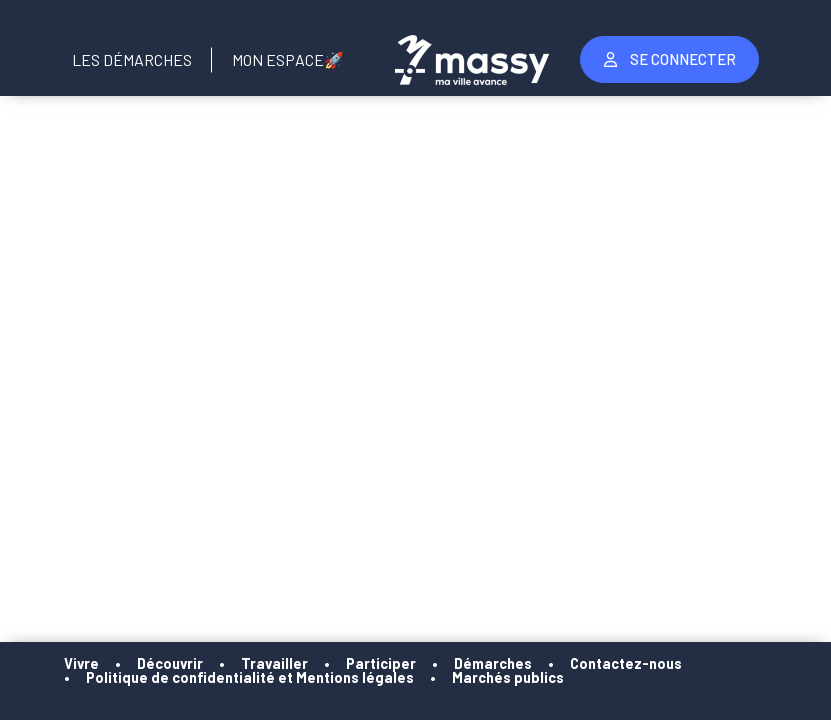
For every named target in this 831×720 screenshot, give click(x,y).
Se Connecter (670, 59)
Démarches (493, 663)
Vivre (81, 663)
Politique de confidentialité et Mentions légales (250, 677)
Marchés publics (508, 677)
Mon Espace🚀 (288, 59)
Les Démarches (132, 59)
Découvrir (170, 663)
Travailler (274, 663)
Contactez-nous (626, 663)
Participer (381, 663)
